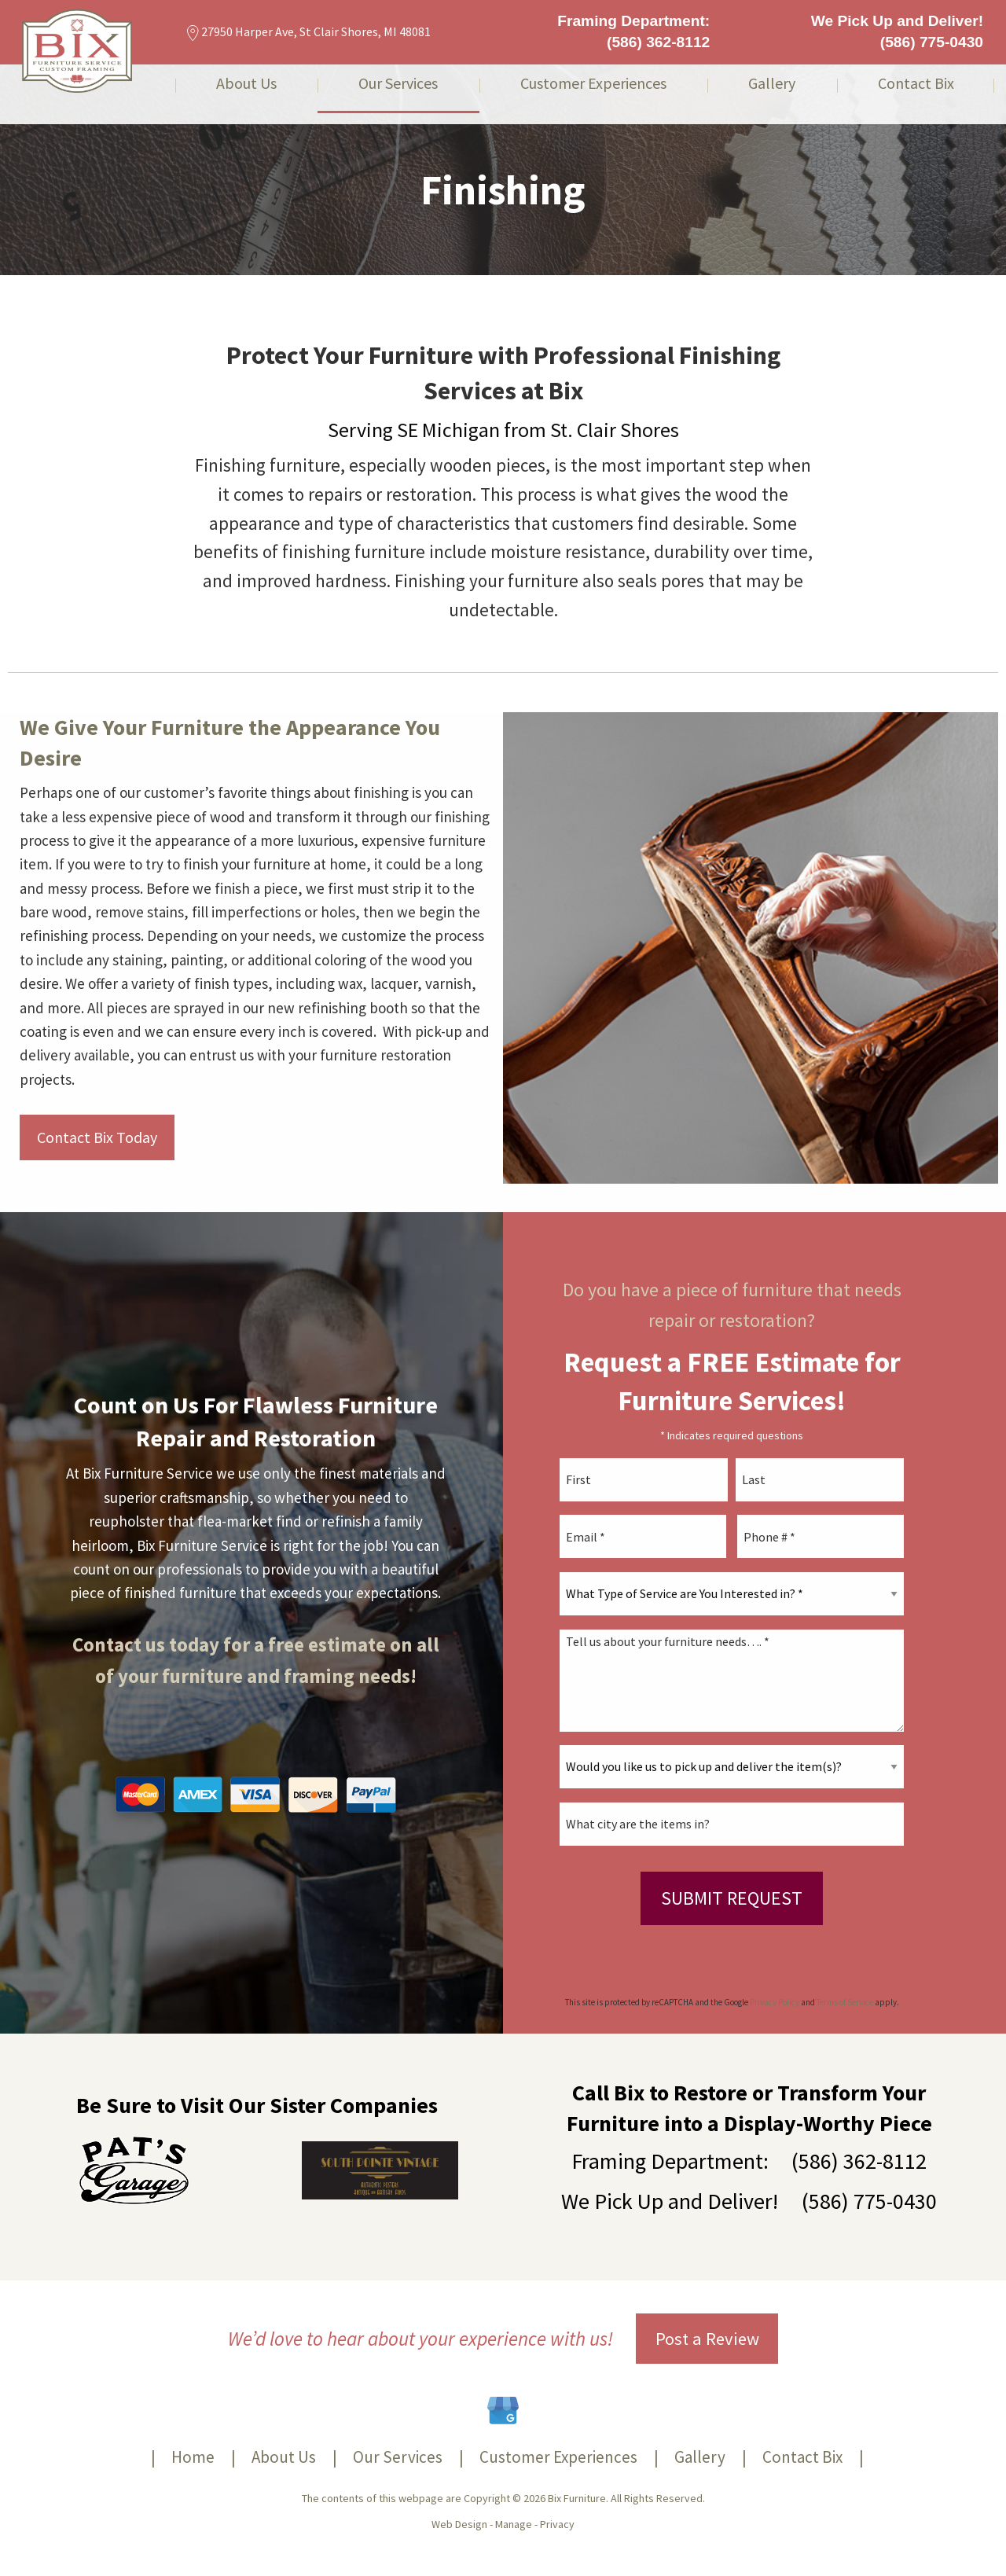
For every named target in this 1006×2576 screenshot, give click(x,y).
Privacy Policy (774, 2002)
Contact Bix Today (97, 1137)
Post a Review (707, 2339)
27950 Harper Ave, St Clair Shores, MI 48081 (309, 31)
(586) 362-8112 (658, 42)
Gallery (771, 84)
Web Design (459, 2524)
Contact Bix (916, 84)
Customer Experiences (593, 84)
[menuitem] (246, 94)
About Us (246, 84)
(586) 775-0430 (931, 42)
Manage (513, 2524)
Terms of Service (845, 2002)
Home (193, 2457)
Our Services (398, 84)
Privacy (557, 2524)
